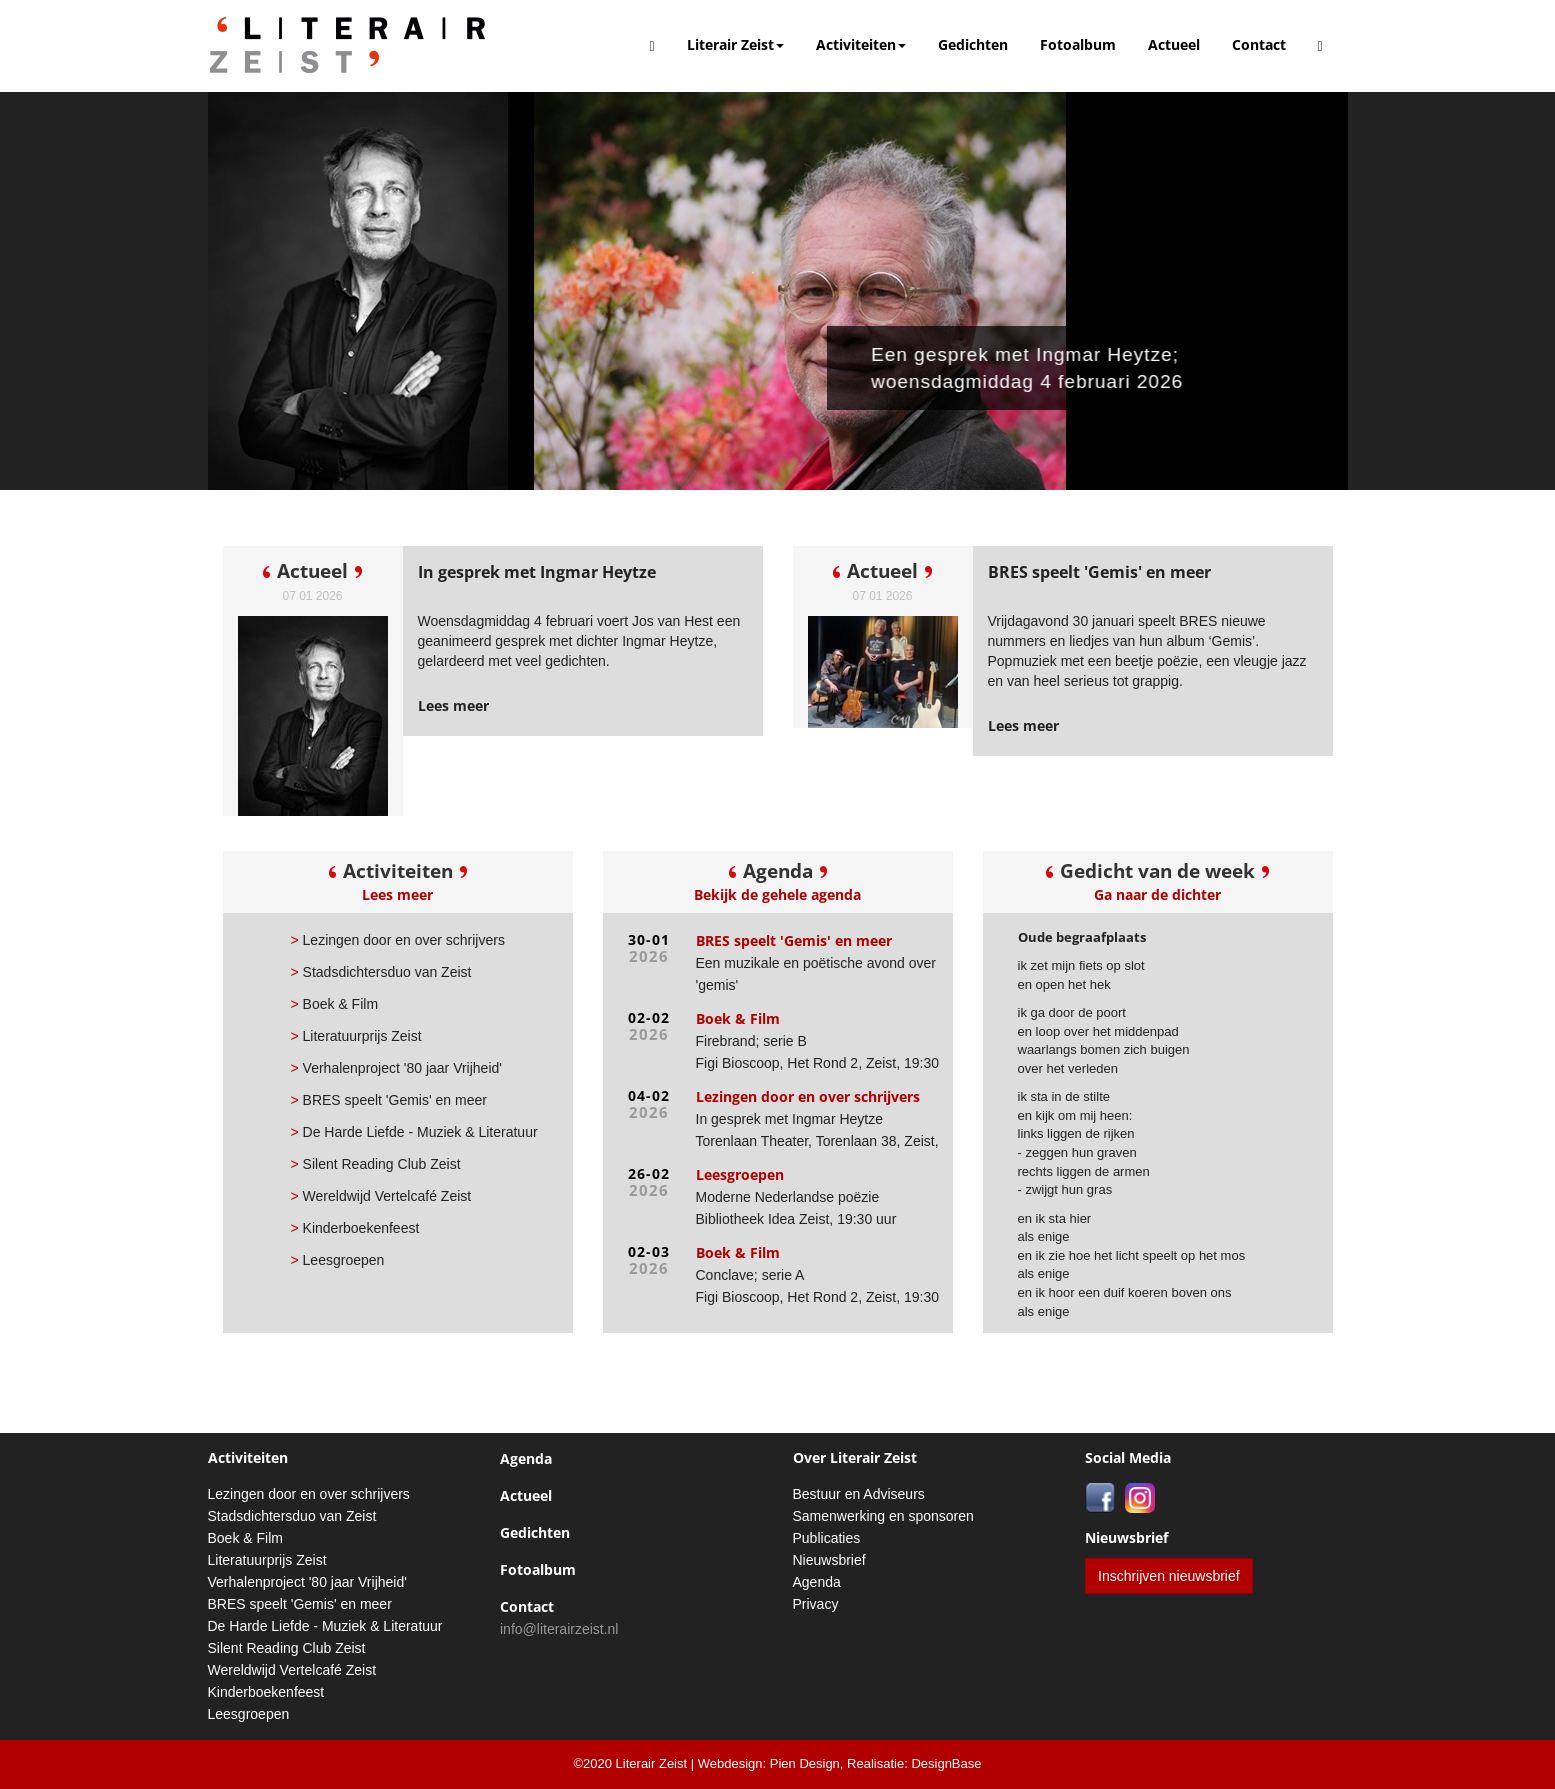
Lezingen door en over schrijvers (398, 940)
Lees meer (397, 894)
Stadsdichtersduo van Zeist (381, 972)
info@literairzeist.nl (559, 1629)
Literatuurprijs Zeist (356, 1036)
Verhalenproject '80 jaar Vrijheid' (396, 1068)
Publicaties (827, 1538)
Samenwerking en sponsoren (883, 1516)
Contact (1259, 44)
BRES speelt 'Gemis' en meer (389, 1100)
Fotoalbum (1078, 44)
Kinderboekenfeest (355, 1228)
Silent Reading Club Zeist (376, 1164)
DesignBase (946, 1763)
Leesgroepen (338, 1260)
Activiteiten (861, 44)
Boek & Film (335, 1004)
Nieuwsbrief (829, 1560)
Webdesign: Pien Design (769, 1763)
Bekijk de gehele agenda (777, 894)
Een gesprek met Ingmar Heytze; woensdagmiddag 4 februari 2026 (1039, 368)
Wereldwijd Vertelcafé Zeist (381, 1196)
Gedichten (973, 44)
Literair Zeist (735, 44)
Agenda (526, 1458)
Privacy (816, 1604)
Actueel (1174, 44)
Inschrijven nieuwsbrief (1169, 1576)
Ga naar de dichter (1157, 894)
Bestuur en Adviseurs (859, 1494)
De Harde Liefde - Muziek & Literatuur (414, 1132)
